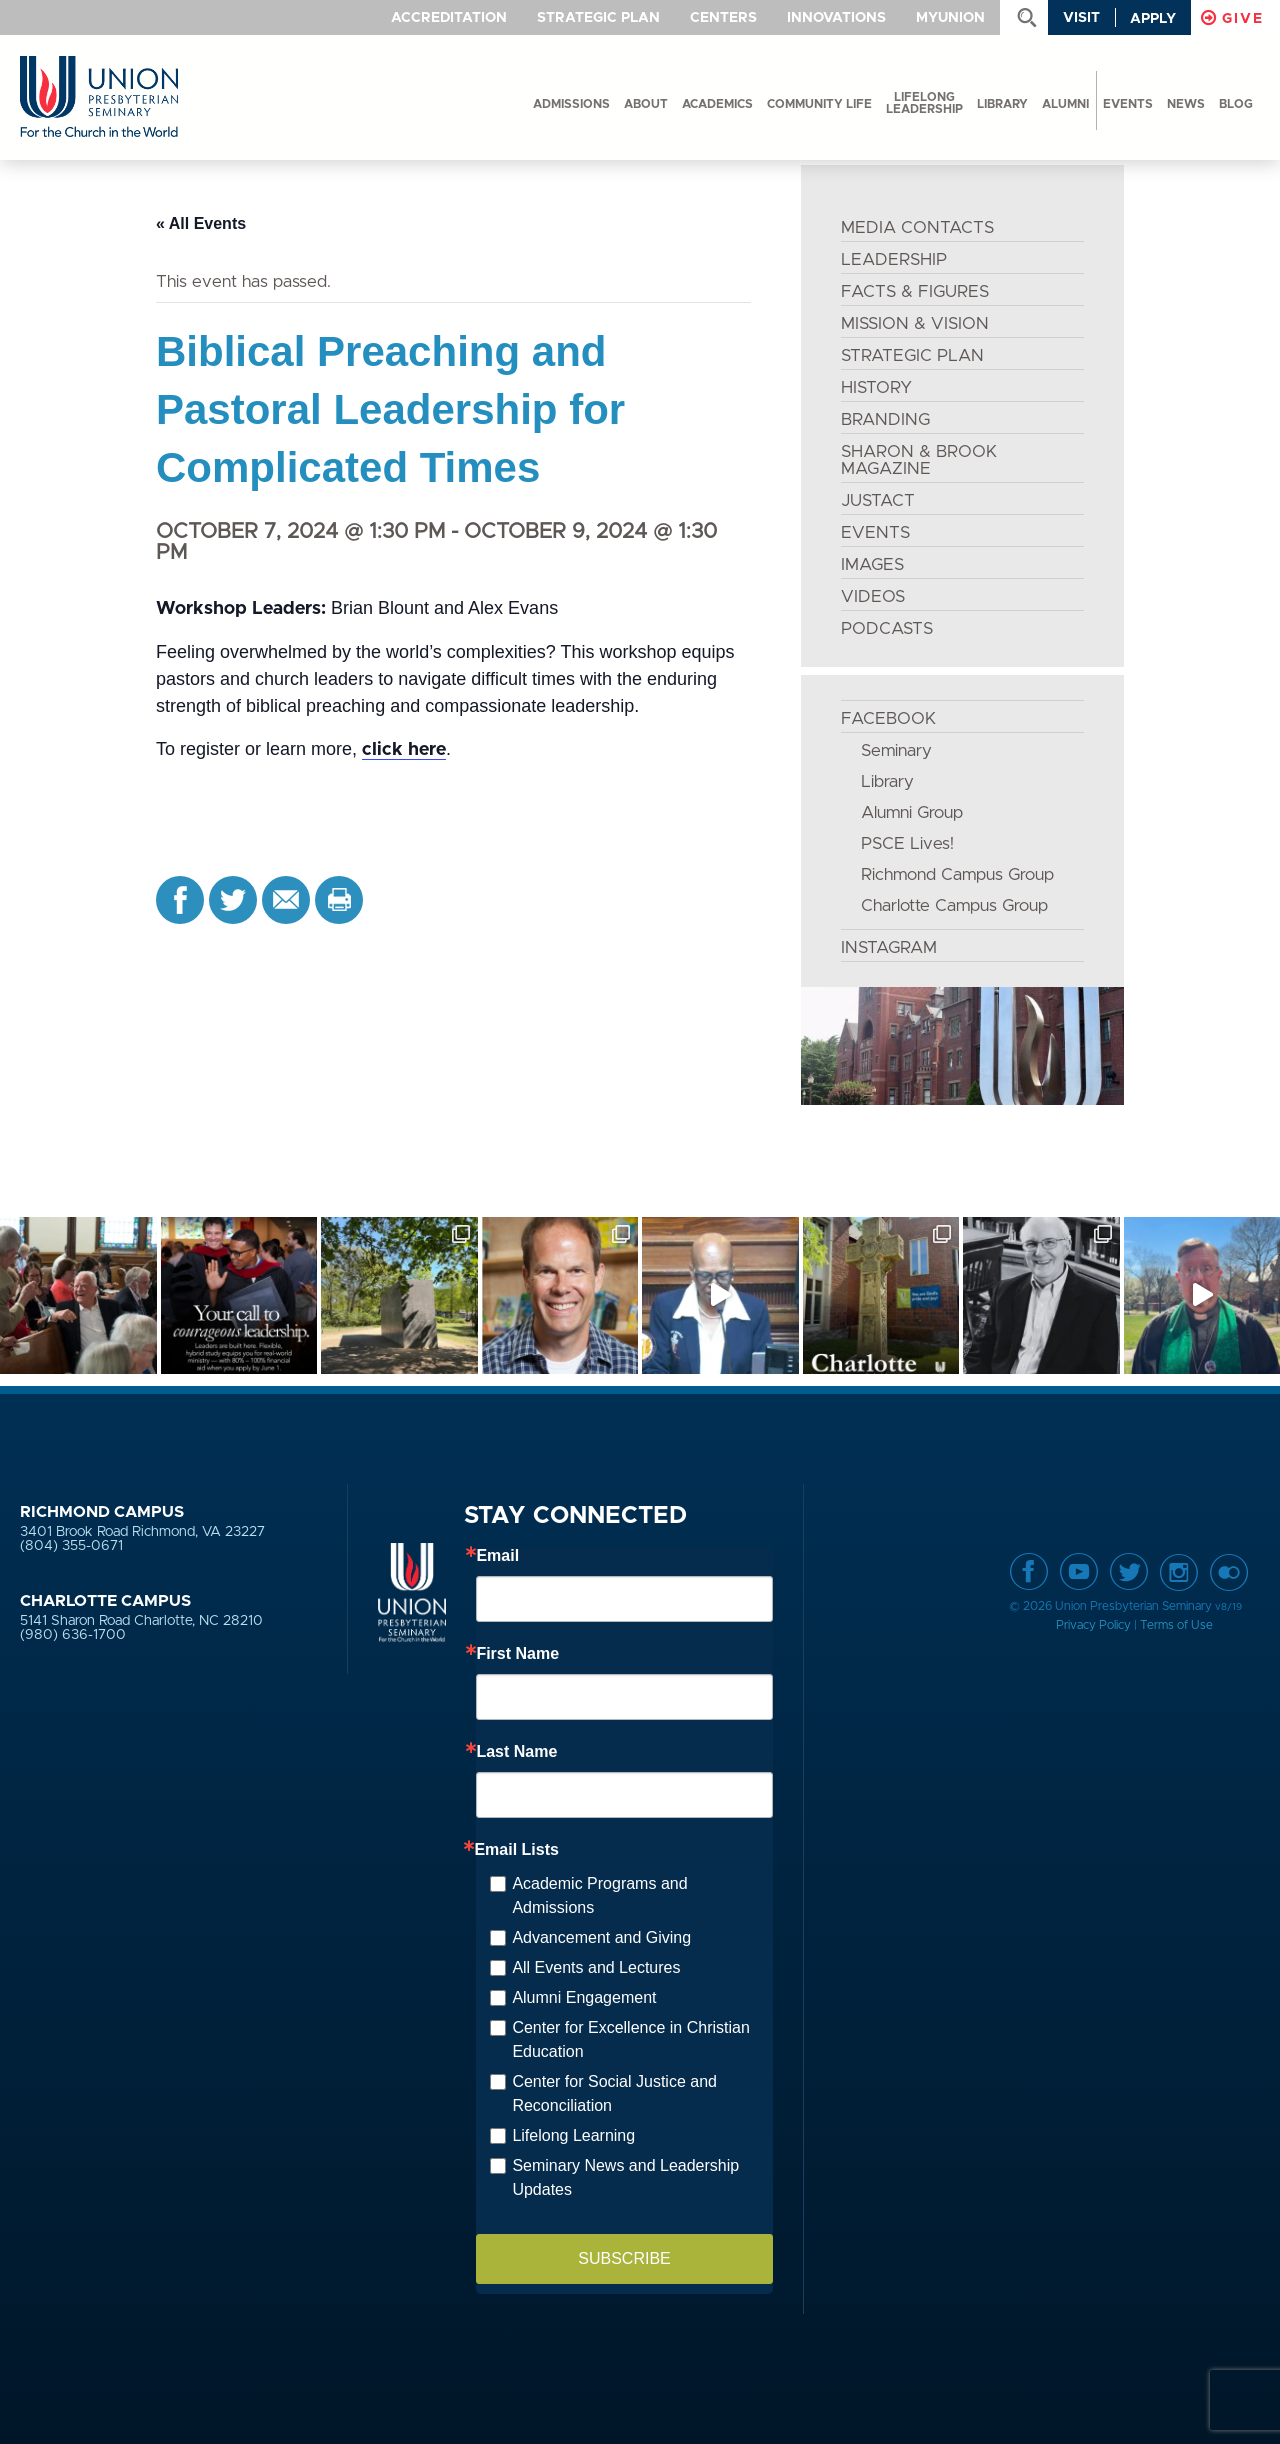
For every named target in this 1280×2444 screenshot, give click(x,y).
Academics (717, 104)
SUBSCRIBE (624, 2258)
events (1128, 104)
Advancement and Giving (601, 1937)
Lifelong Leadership (924, 103)
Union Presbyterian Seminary (99, 97)
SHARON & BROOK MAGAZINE (919, 460)
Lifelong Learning (573, 2135)
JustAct (878, 500)
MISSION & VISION (915, 323)
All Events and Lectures (596, 1967)
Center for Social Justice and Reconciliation (614, 2093)
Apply (1153, 19)
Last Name (516, 1752)
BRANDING (885, 419)
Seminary (896, 750)
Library (1002, 104)
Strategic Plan (598, 18)
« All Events (201, 223)
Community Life (819, 104)
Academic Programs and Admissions (599, 1895)
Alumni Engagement (584, 1997)
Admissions (571, 104)
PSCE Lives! (907, 843)
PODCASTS (887, 628)
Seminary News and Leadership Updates (625, 2177)
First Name (517, 1654)
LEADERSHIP (894, 259)
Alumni (1065, 104)
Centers (723, 18)
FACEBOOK (888, 718)
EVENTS (875, 532)
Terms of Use (1176, 1625)
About (646, 104)
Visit (1081, 18)
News (1186, 104)
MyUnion (950, 18)
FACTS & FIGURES (915, 291)
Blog (1236, 104)
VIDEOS (873, 596)
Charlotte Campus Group (954, 905)
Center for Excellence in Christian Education (630, 2039)
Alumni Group (912, 812)
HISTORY (876, 387)
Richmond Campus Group (957, 874)
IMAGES (872, 564)
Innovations (836, 18)
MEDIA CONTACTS (917, 227)
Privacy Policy (1093, 1625)
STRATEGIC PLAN (912, 355)
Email (497, 1556)
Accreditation (449, 18)
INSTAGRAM (889, 947)
